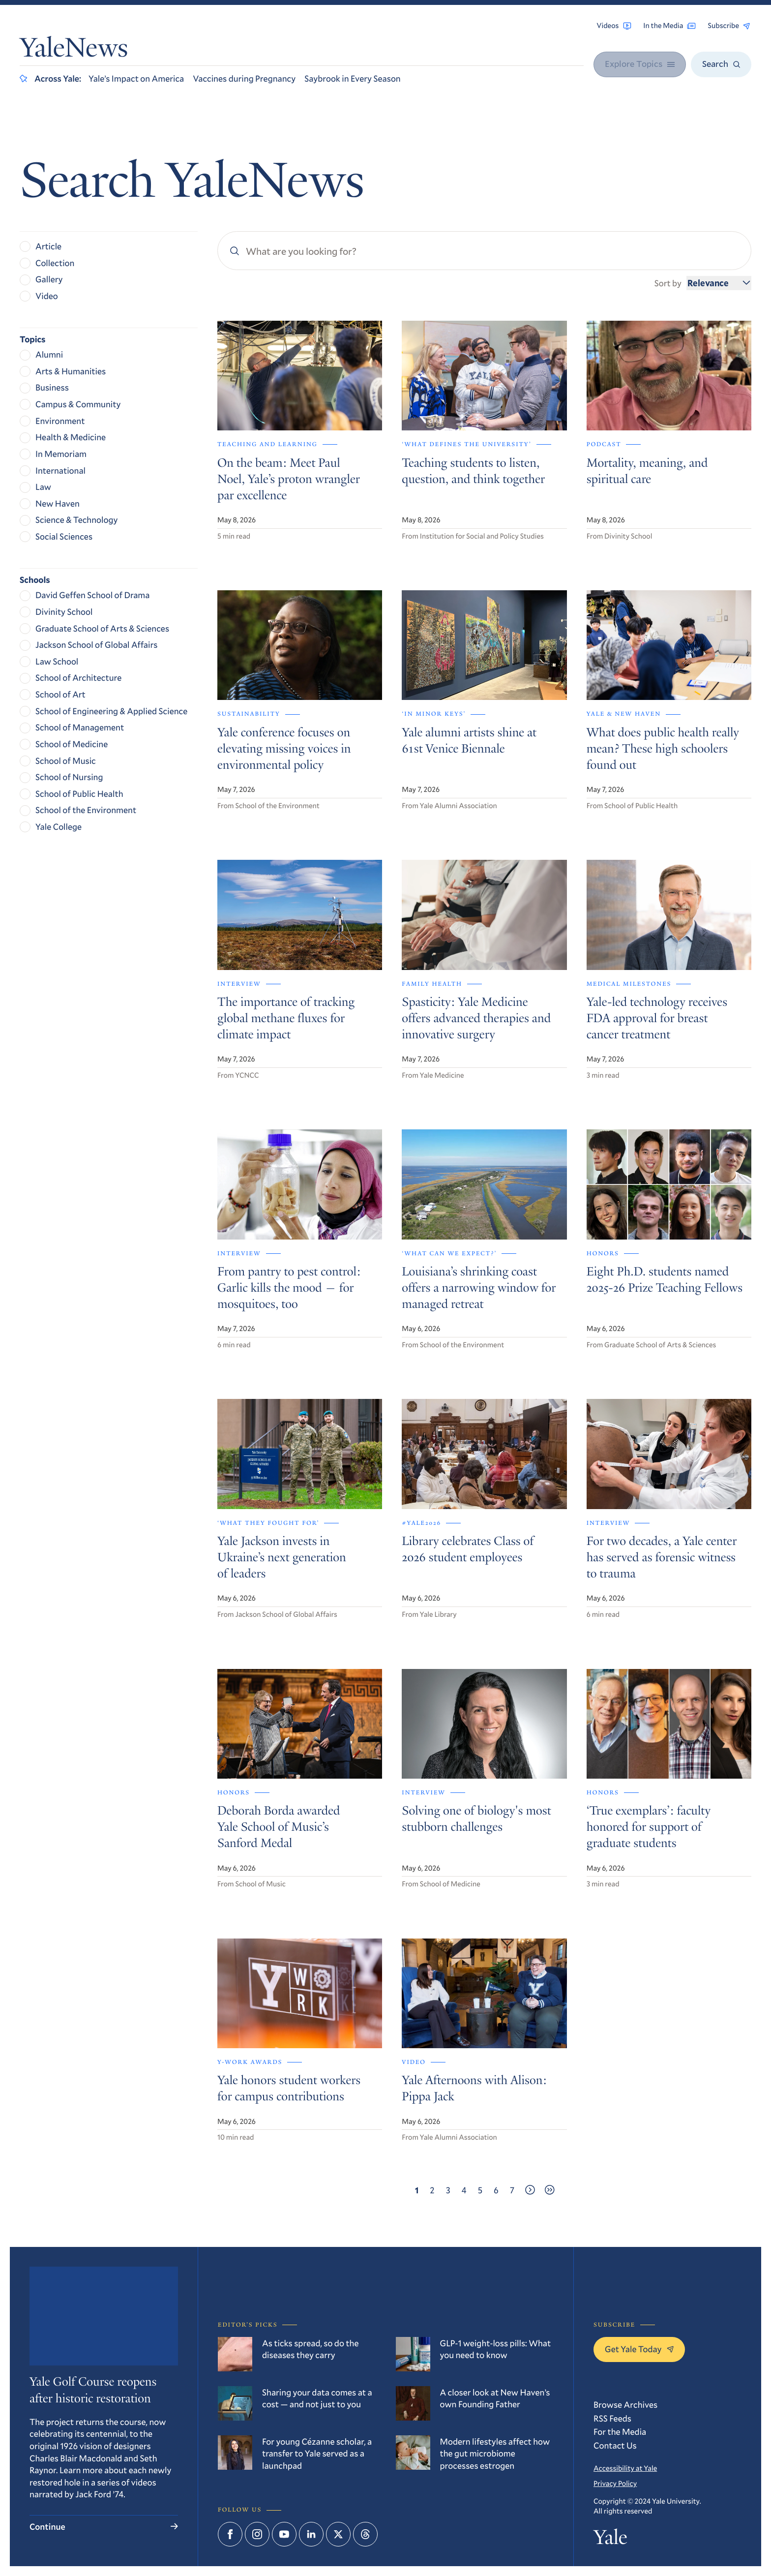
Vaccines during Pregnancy (244, 78)
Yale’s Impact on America (136, 78)
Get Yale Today (639, 2349)
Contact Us (615, 2445)
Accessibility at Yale (625, 2468)
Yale (610, 2539)
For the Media (619, 2431)
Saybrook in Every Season (352, 78)
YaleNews (74, 50)
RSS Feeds (612, 2418)
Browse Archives (625, 2404)
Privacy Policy (615, 2483)
